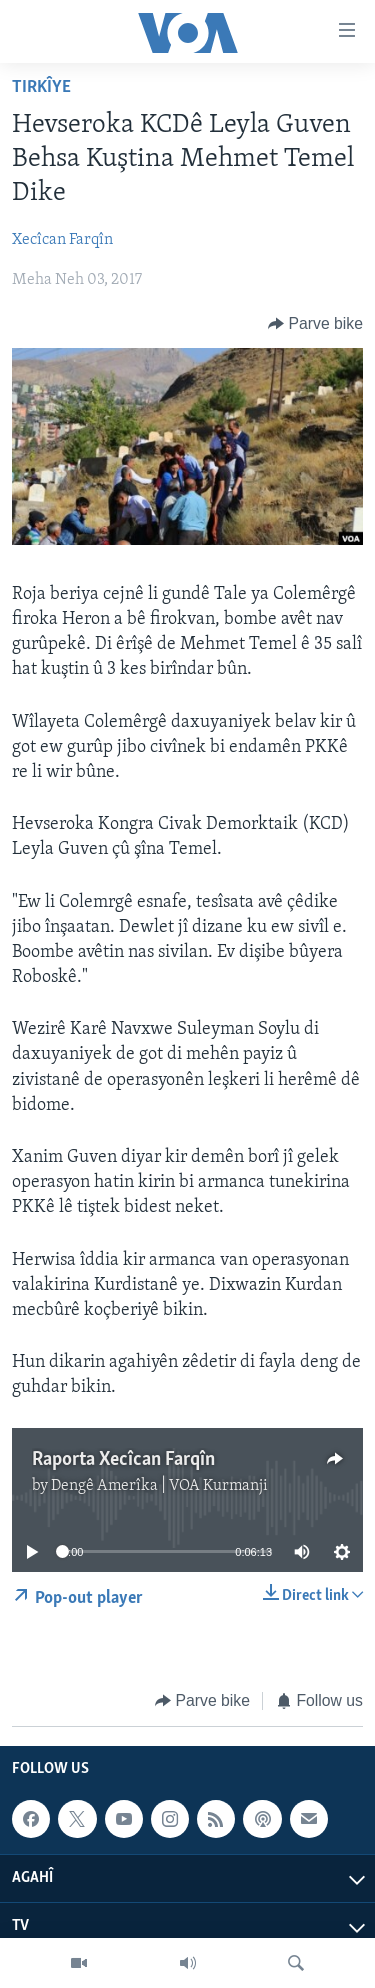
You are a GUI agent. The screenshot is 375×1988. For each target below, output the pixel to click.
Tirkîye (41, 87)
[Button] (315, 323)
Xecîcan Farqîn (62, 240)
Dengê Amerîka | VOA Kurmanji (159, 1486)
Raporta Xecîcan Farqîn (123, 1460)
